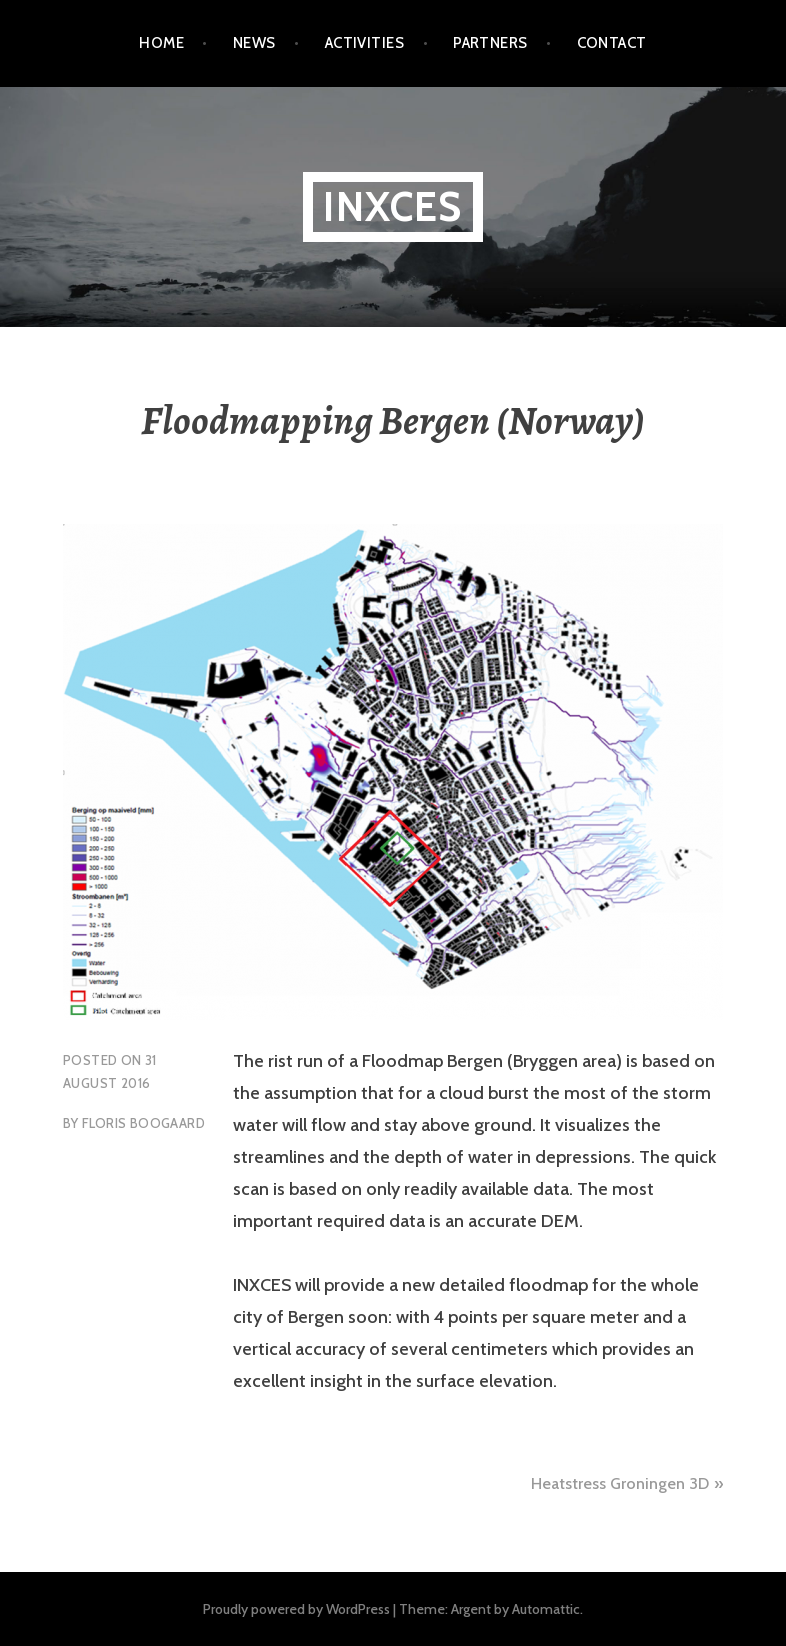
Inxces (392, 206)
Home (161, 43)
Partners (490, 43)
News (254, 43)
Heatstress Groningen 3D (620, 1483)
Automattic (546, 1609)
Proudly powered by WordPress (296, 1609)
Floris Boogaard (143, 1123)
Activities (365, 43)
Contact (612, 43)
